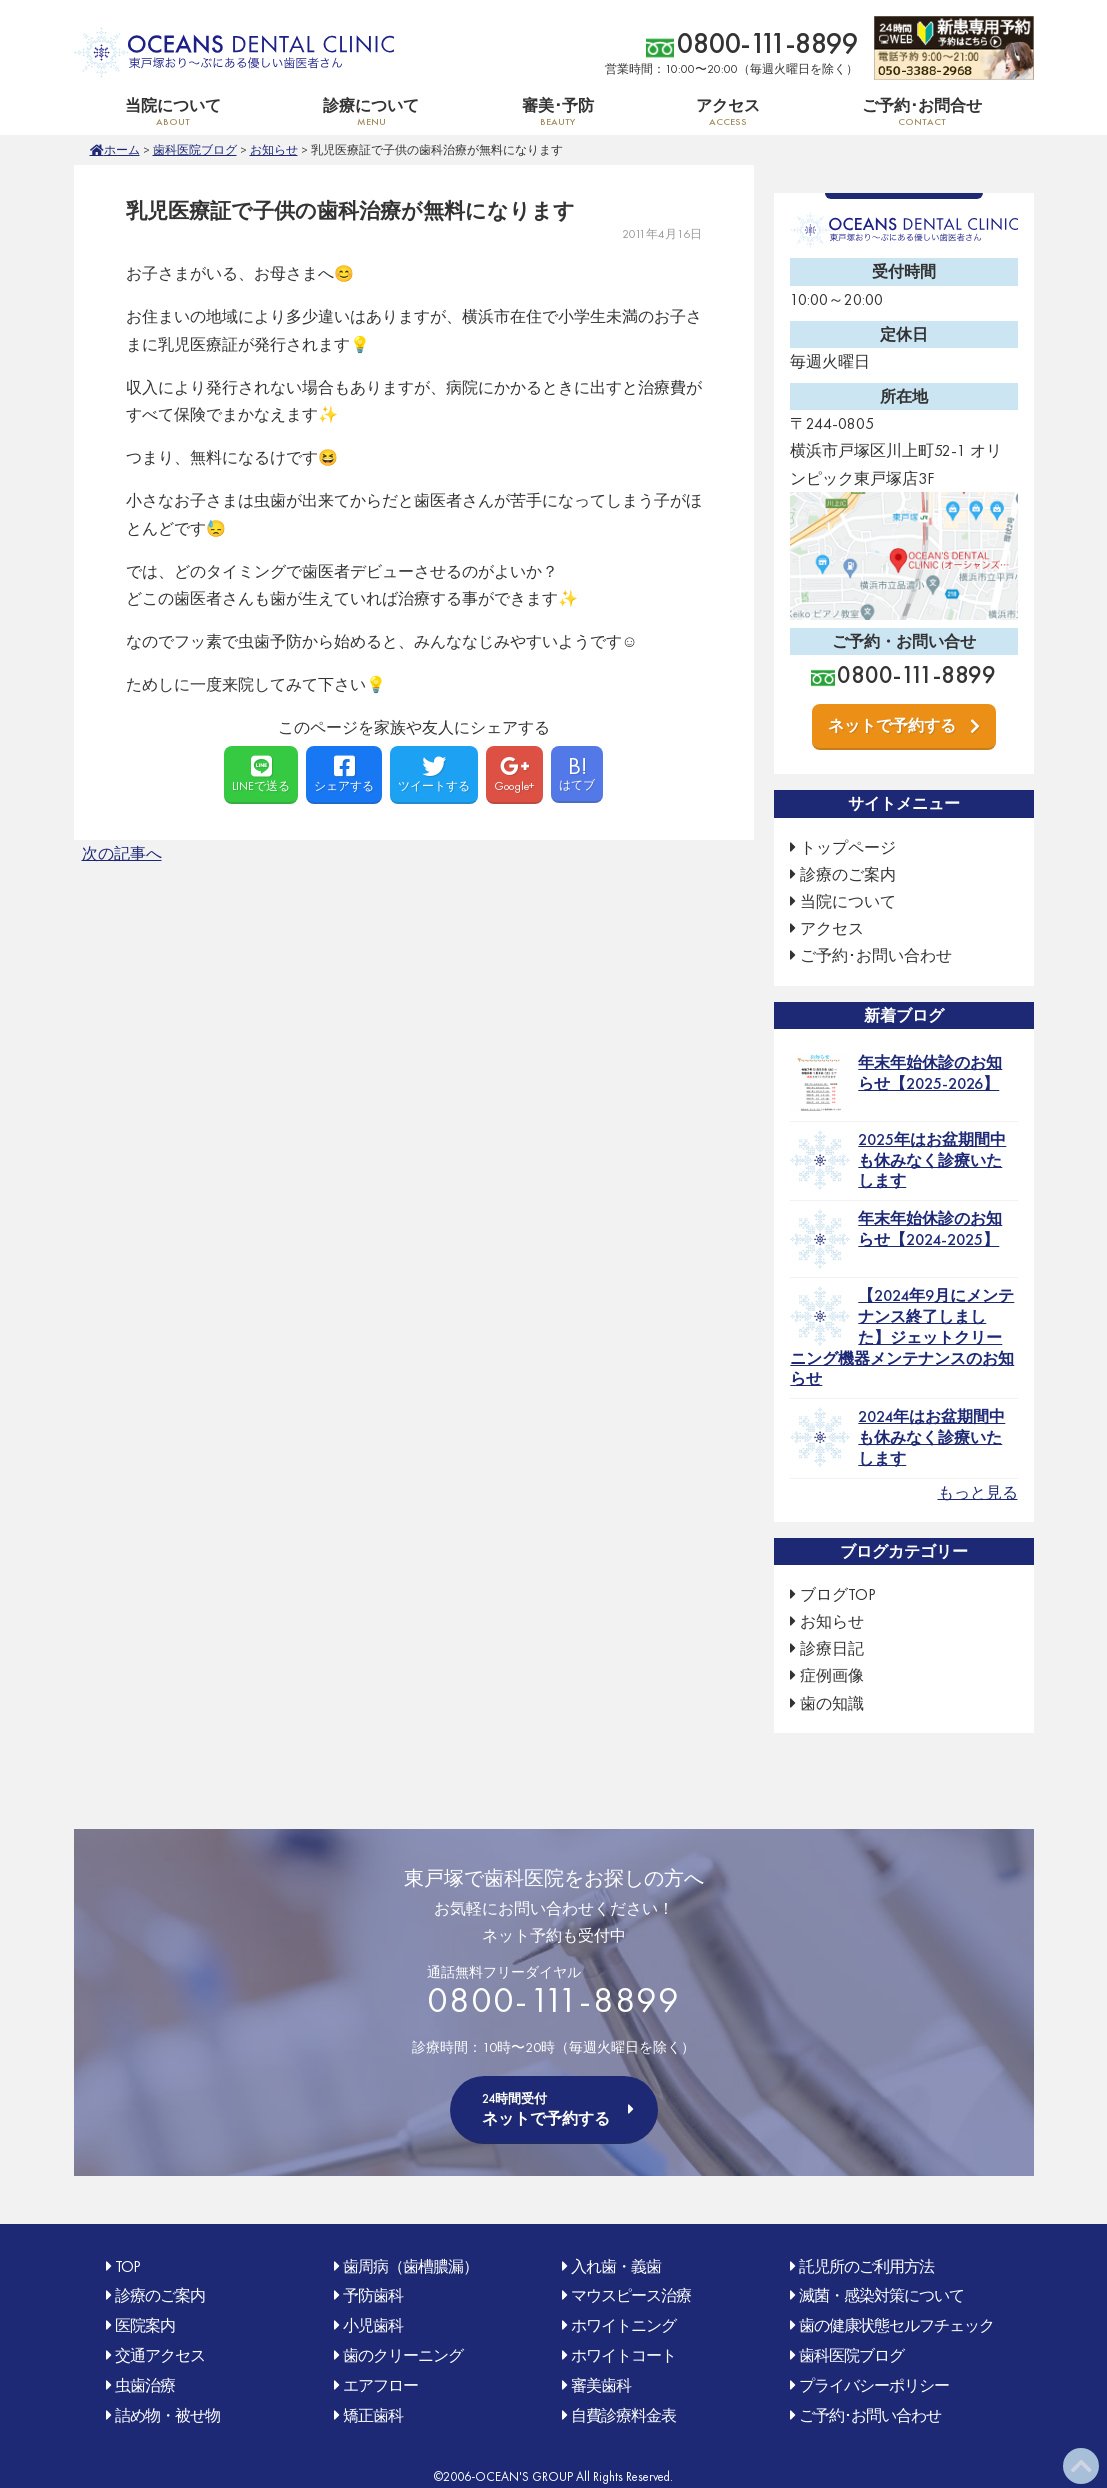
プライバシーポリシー (874, 2385)
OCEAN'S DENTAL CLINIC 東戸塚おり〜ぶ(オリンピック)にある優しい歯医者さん (234, 52)
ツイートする (434, 774)
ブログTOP (838, 1594)
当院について (173, 111)
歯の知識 (832, 1703)
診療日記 (832, 1648)
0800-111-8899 (767, 43)
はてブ (577, 771)
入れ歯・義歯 (616, 2266)
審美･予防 (557, 111)
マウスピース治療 (631, 2295)
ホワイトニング (623, 2325)
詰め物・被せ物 (167, 2415)
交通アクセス (160, 2355)
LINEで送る (261, 774)
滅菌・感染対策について (881, 2295)
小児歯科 (373, 2325)
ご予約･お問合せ (922, 111)
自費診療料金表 (623, 2415)
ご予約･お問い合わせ (876, 955)
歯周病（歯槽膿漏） (410, 2266)
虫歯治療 (145, 2385)
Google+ (514, 774)
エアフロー (380, 2385)
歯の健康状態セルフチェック (896, 2325)
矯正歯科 (373, 2415)
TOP (127, 2266)
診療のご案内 (848, 874)
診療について (371, 111)
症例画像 (832, 1675)
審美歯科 (601, 2385)
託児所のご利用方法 (866, 2266)
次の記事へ (122, 853)
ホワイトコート (623, 2355)
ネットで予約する (892, 725)
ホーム (122, 150)
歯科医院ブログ (195, 150)
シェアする (344, 774)
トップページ (848, 847)
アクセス (728, 111)
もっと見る (978, 1492)
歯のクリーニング (403, 2355)
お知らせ (274, 150)
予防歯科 (373, 2295)
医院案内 (145, 2325)
